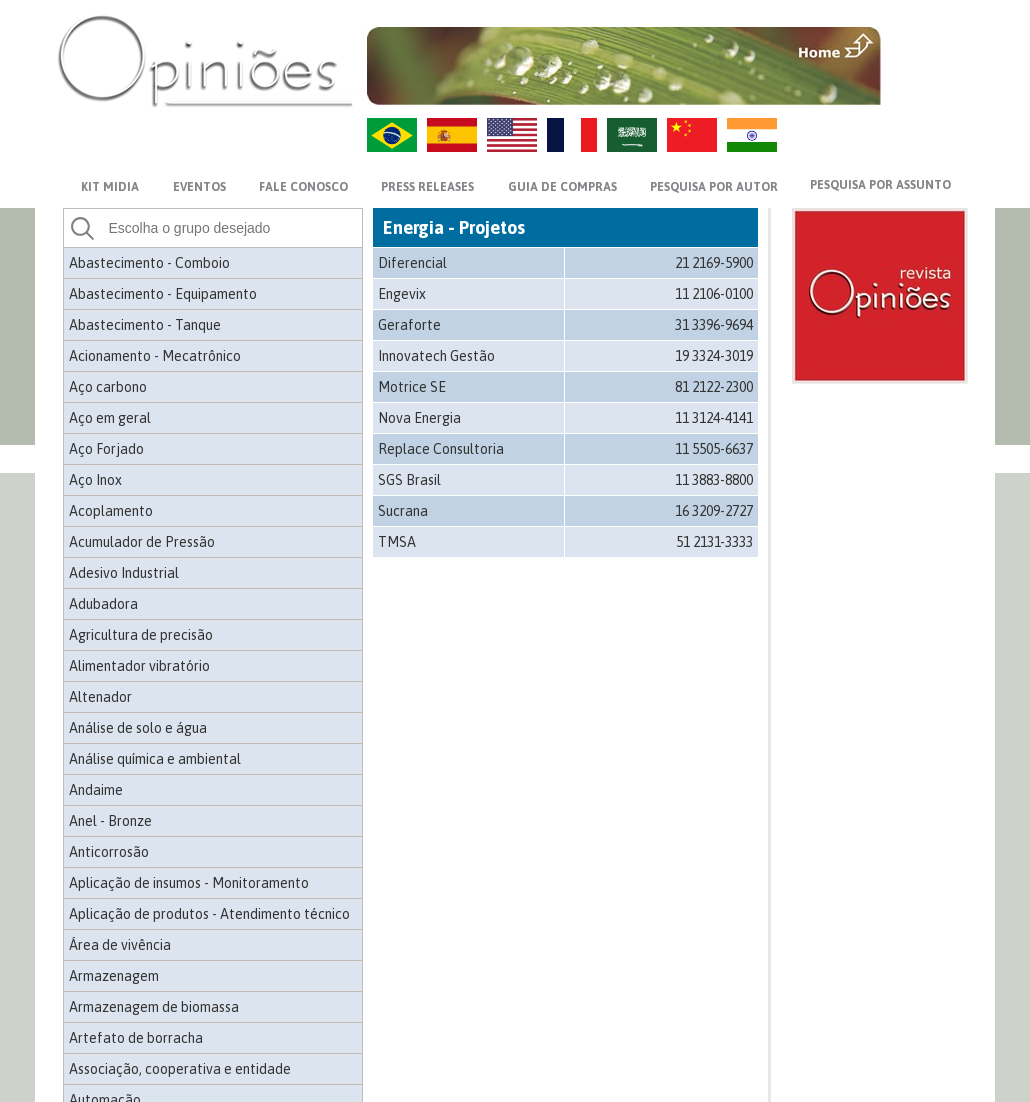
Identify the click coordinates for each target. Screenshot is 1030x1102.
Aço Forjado (106, 449)
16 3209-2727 (714, 511)
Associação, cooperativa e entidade (180, 1069)
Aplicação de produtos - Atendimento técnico (209, 914)
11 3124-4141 (714, 418)
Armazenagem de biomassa (154, 1007)
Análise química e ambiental (155, 759)
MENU (926, 45)
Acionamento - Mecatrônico (155, 356)
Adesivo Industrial (124, 573)
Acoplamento (111, 511)
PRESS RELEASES (427, 187)
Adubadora (103, 604)
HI (752, 135)
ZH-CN (692, 135)
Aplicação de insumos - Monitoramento (189, 883)
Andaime (96, 790)
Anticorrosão (109, 852)
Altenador (100, 697)
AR (632, 135)
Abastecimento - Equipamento (163, 294)
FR (572, 135)
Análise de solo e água (138, 728)
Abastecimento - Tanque (145, 325)
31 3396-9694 (714, 325)
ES (452, 135)
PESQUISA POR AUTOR (714, 187)
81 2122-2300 (714, 387)
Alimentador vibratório (139, 666)
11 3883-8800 (714, 480)
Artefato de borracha (136, 1038)
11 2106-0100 (714, 294)
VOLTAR (926, 87)
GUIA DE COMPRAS (562, 187)
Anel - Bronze (110, 821)
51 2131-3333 (714, 542)
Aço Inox (95, 480)
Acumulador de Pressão (142, 542)
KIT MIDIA (110, 187)
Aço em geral (110, 418)
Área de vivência (120, 945)
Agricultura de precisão (141, 635)
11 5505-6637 (714, 449)
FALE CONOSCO (303, 187)
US (512, 135)
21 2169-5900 (714, 263)
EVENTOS (199, 187)
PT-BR (392, 135)
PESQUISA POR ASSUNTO (880, 185)
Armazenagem (114, 976)
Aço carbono (108, 387)
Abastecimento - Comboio (149, 263)
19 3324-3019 (714, 356)
